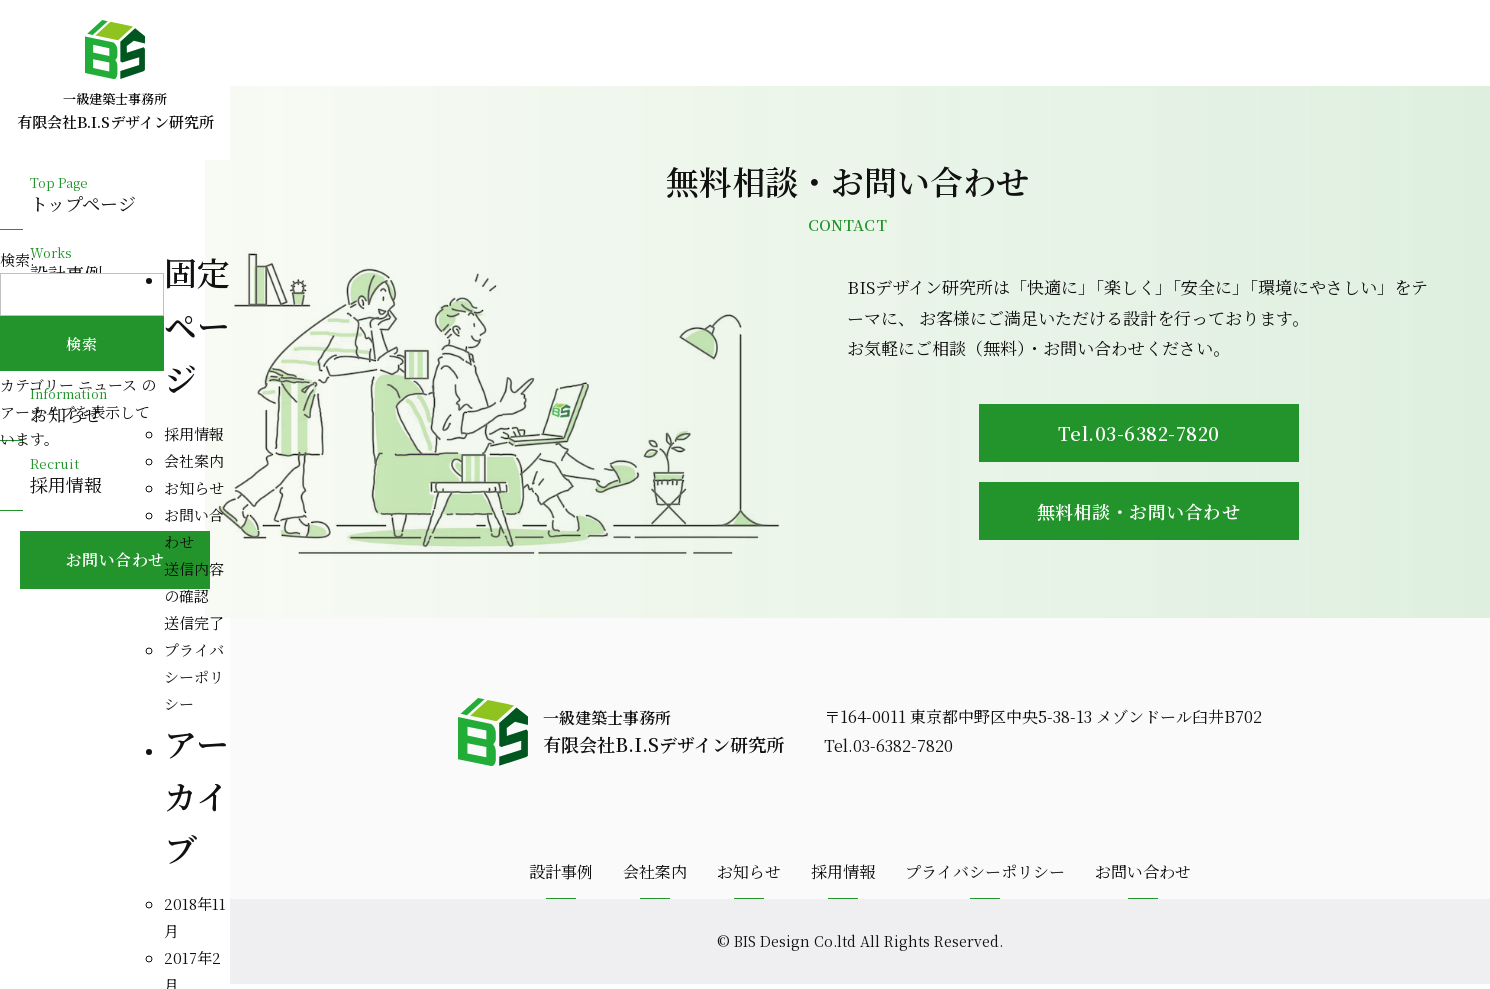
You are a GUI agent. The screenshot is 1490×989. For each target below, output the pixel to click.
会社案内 (194, 460)
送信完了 (194, 622)
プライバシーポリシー (194, 676)
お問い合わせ (1143, 876)
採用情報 (194, 433)
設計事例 (561, 876)
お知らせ (194, 487)
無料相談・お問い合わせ (1145, 513)
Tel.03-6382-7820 (1145, 435)
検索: (17, 259)
